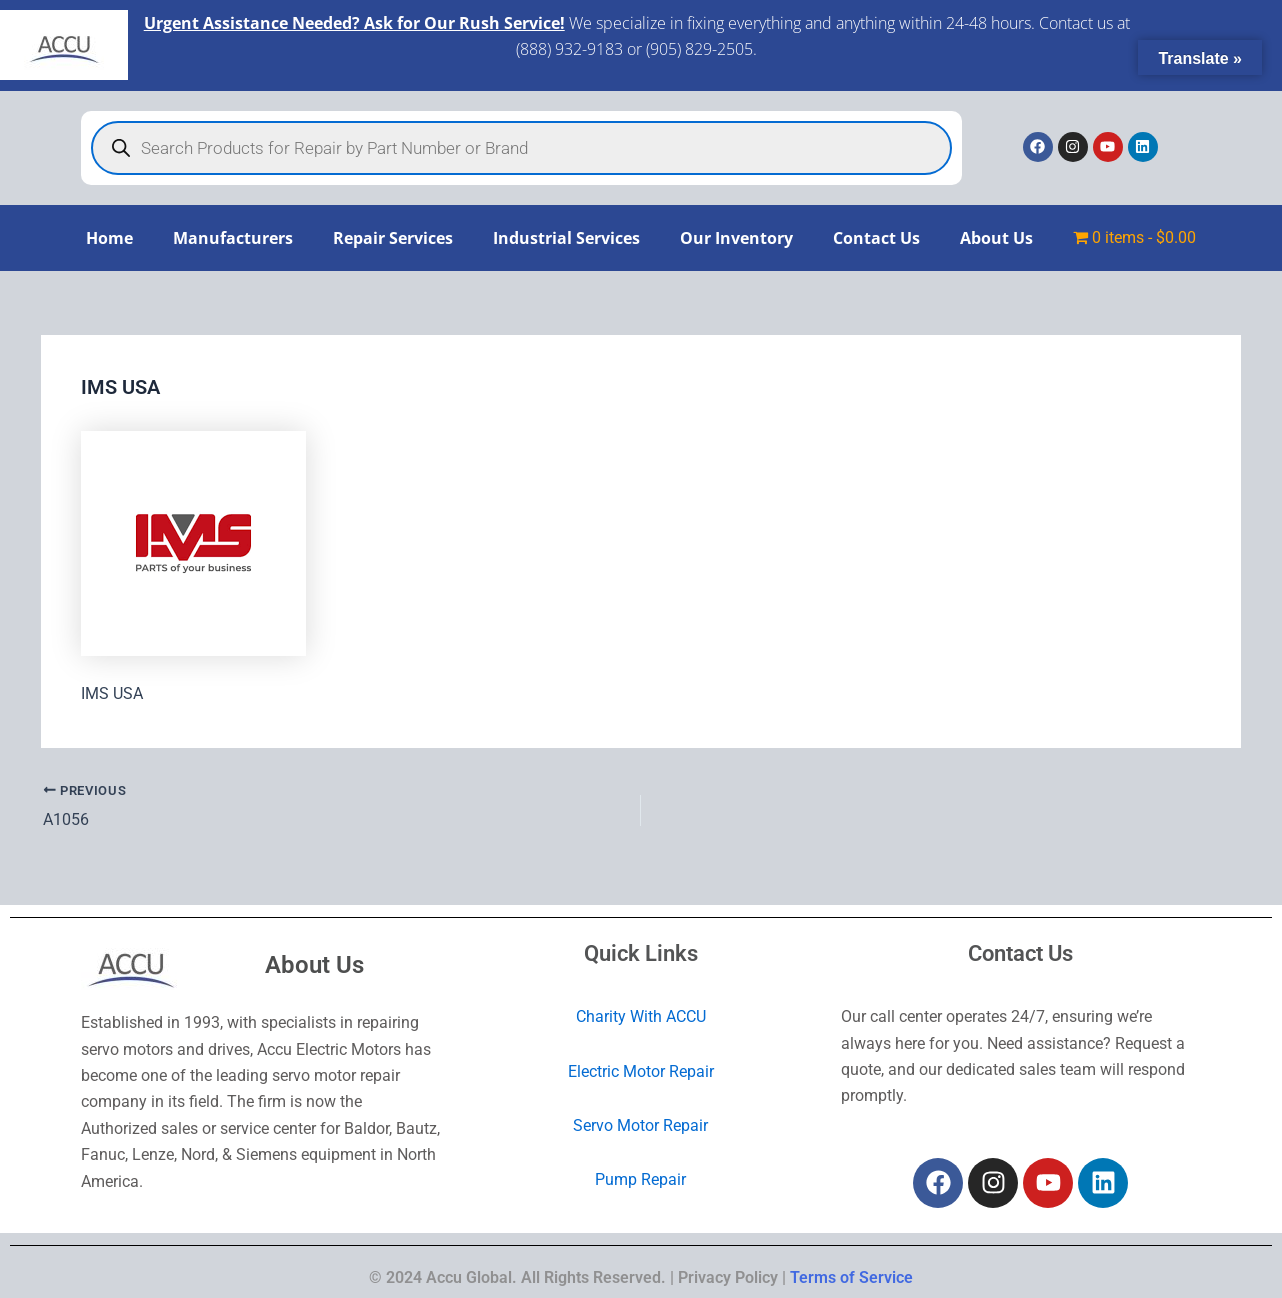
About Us (996, 238)
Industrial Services (566, 238)
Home (109, 238)
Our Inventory (736, 238)
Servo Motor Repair (640, 1125)
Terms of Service (851, 1277)
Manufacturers (233, 238)
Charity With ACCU (641, 1016)
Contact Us (876, 238)
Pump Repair (640, 1179)
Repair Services (393, 238)
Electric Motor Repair (641, 1071)
